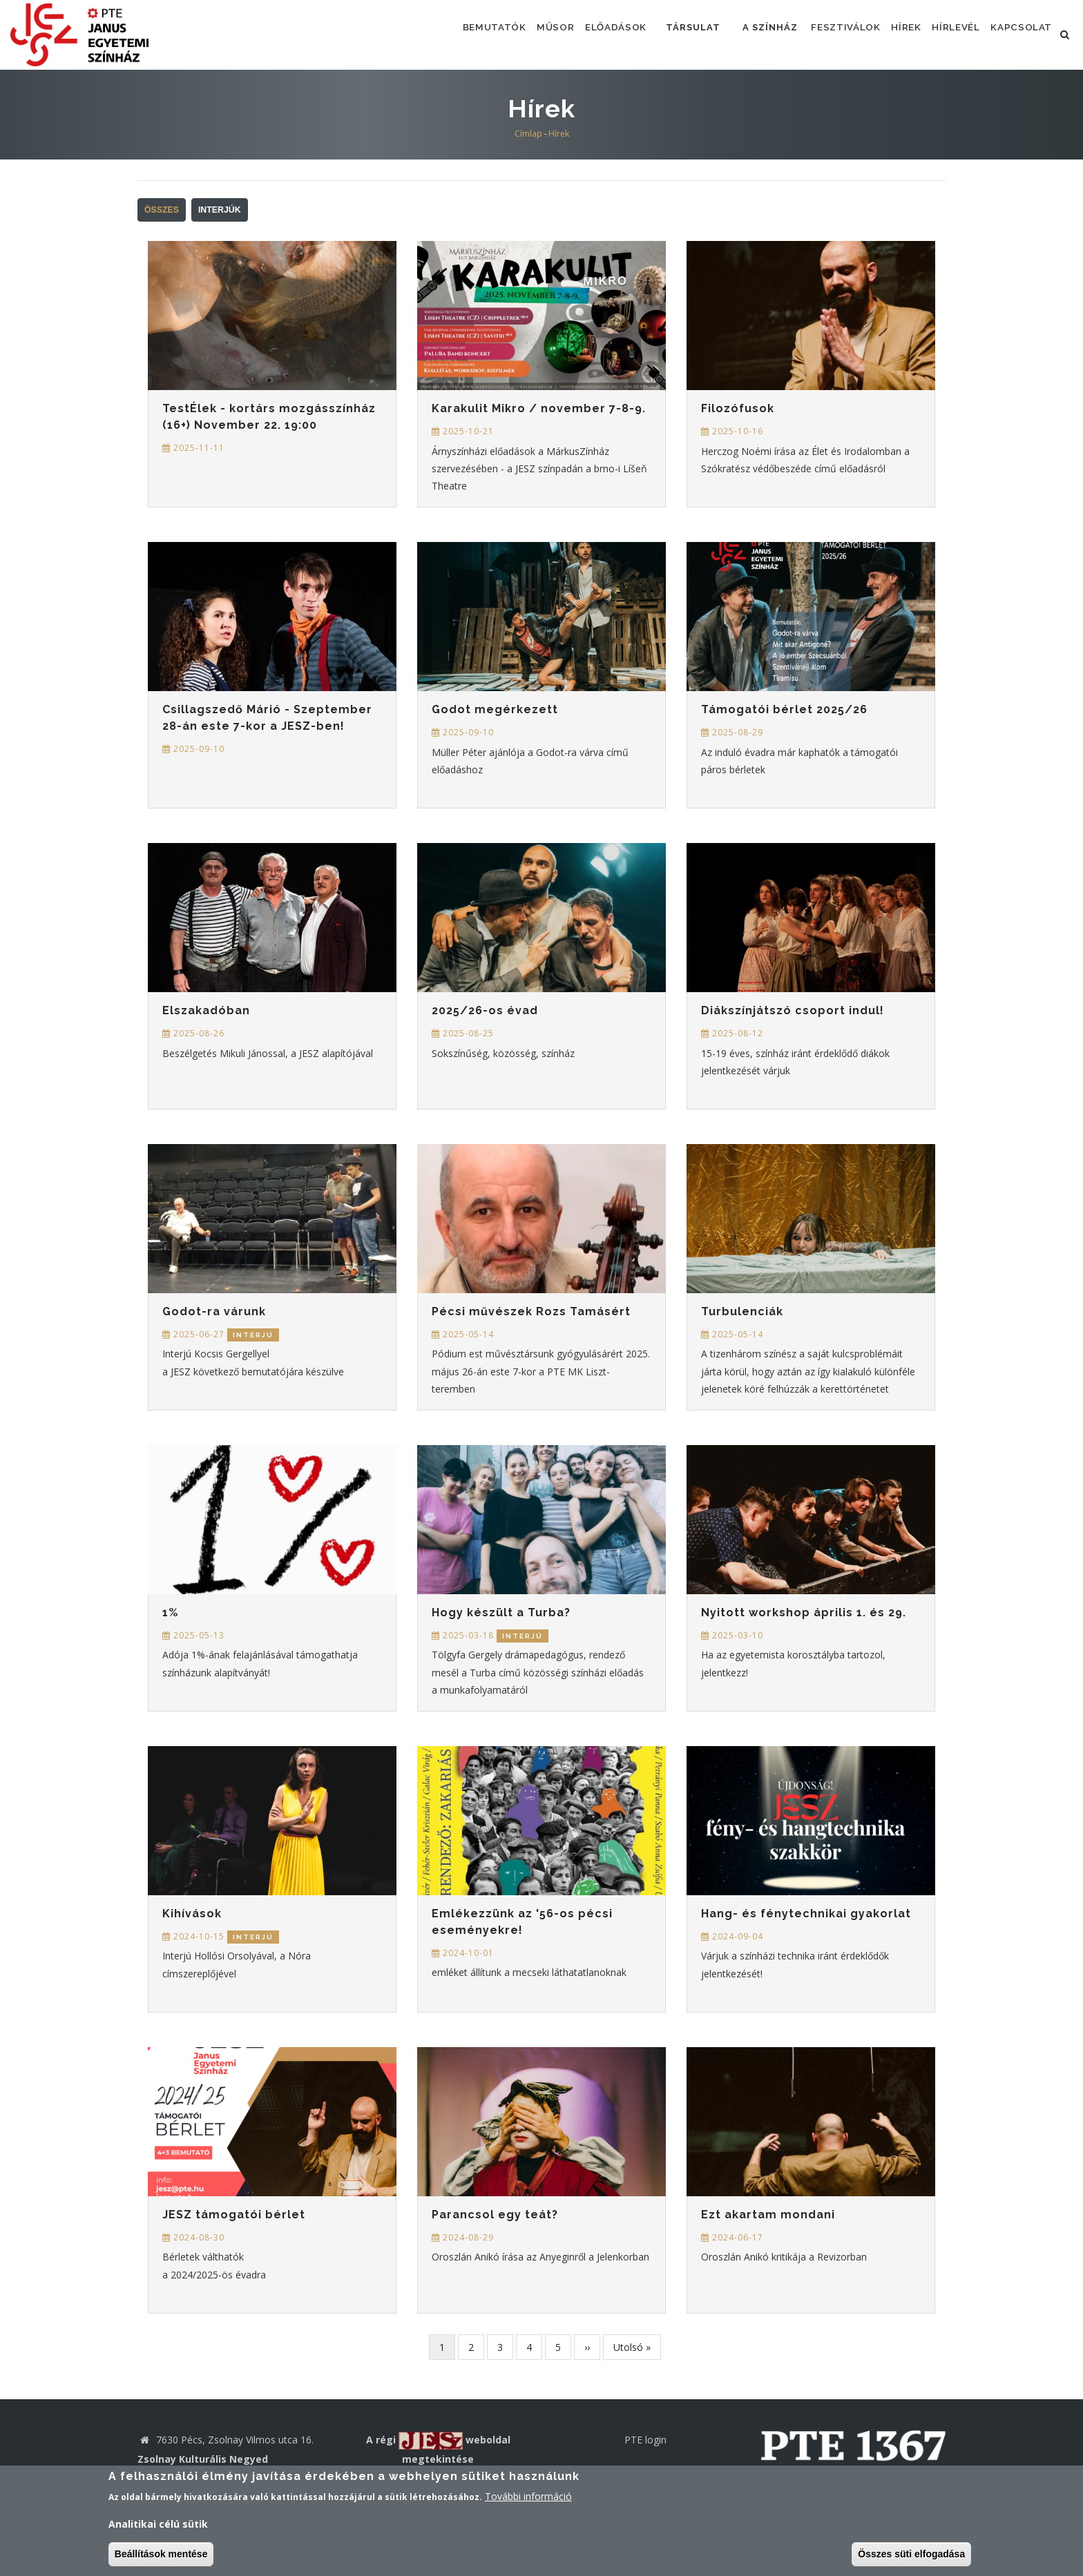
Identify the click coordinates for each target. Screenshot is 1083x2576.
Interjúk (219, 210)
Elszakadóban (206, 1010)
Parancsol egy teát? (495, 2214)
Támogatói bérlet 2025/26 (784, 709)
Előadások (579, 34)
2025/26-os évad (485, 1010)
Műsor (512, 34)
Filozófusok (737, 408)
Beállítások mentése (161, 2553)
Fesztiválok (821, 34)
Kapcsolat (1018, 34)
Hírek (889, 34)
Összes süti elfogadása (911, 2553)
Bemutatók (444, 34)
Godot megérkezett (495, 709)
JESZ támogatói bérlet (233, 2214)
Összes (161, 210)
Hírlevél (946, 34)
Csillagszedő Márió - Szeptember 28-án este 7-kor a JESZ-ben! (267, 718)
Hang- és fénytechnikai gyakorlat (806, 1913)
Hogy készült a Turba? (501, 1612)
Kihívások (192, 1913)
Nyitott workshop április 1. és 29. (803, 1612)
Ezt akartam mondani (768, 2214)
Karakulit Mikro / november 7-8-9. (539, 408)
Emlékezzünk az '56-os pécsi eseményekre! (522, 1922)
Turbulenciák (742, 1311)
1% (170, 1612)
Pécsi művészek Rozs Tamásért (531, 1311)
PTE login (645, 2439)
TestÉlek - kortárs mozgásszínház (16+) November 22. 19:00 (269, 417)
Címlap (528, 133)
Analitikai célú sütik (158, 2523)
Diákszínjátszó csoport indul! (792, 1010)
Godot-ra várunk (214, 1311)
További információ (528, 2496)
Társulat (662, 34)
